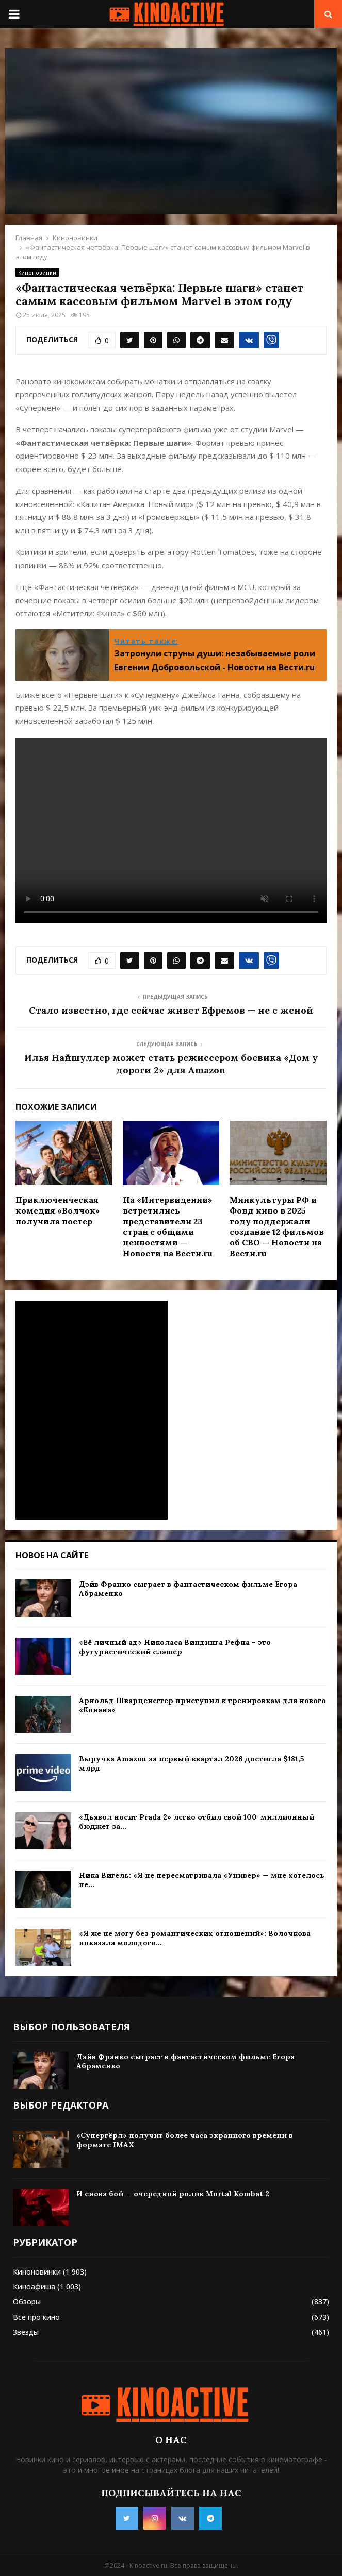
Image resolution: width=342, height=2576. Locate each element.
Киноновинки (37, 272)
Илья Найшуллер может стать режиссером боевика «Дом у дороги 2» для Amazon (171, 1064)
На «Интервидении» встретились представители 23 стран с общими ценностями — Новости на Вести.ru (168, 1226)
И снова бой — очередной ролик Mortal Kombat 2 (172, 2193)
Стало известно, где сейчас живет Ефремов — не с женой (171, 1010)
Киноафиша (34, 2287)
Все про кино (36, 2317)
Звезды (26, 2332)
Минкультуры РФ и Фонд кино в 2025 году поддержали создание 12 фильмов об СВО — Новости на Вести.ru (277, 1226)
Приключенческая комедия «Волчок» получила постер (57, 1210)
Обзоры (27, 2301)
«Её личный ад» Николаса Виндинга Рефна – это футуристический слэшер (175, 1647)
